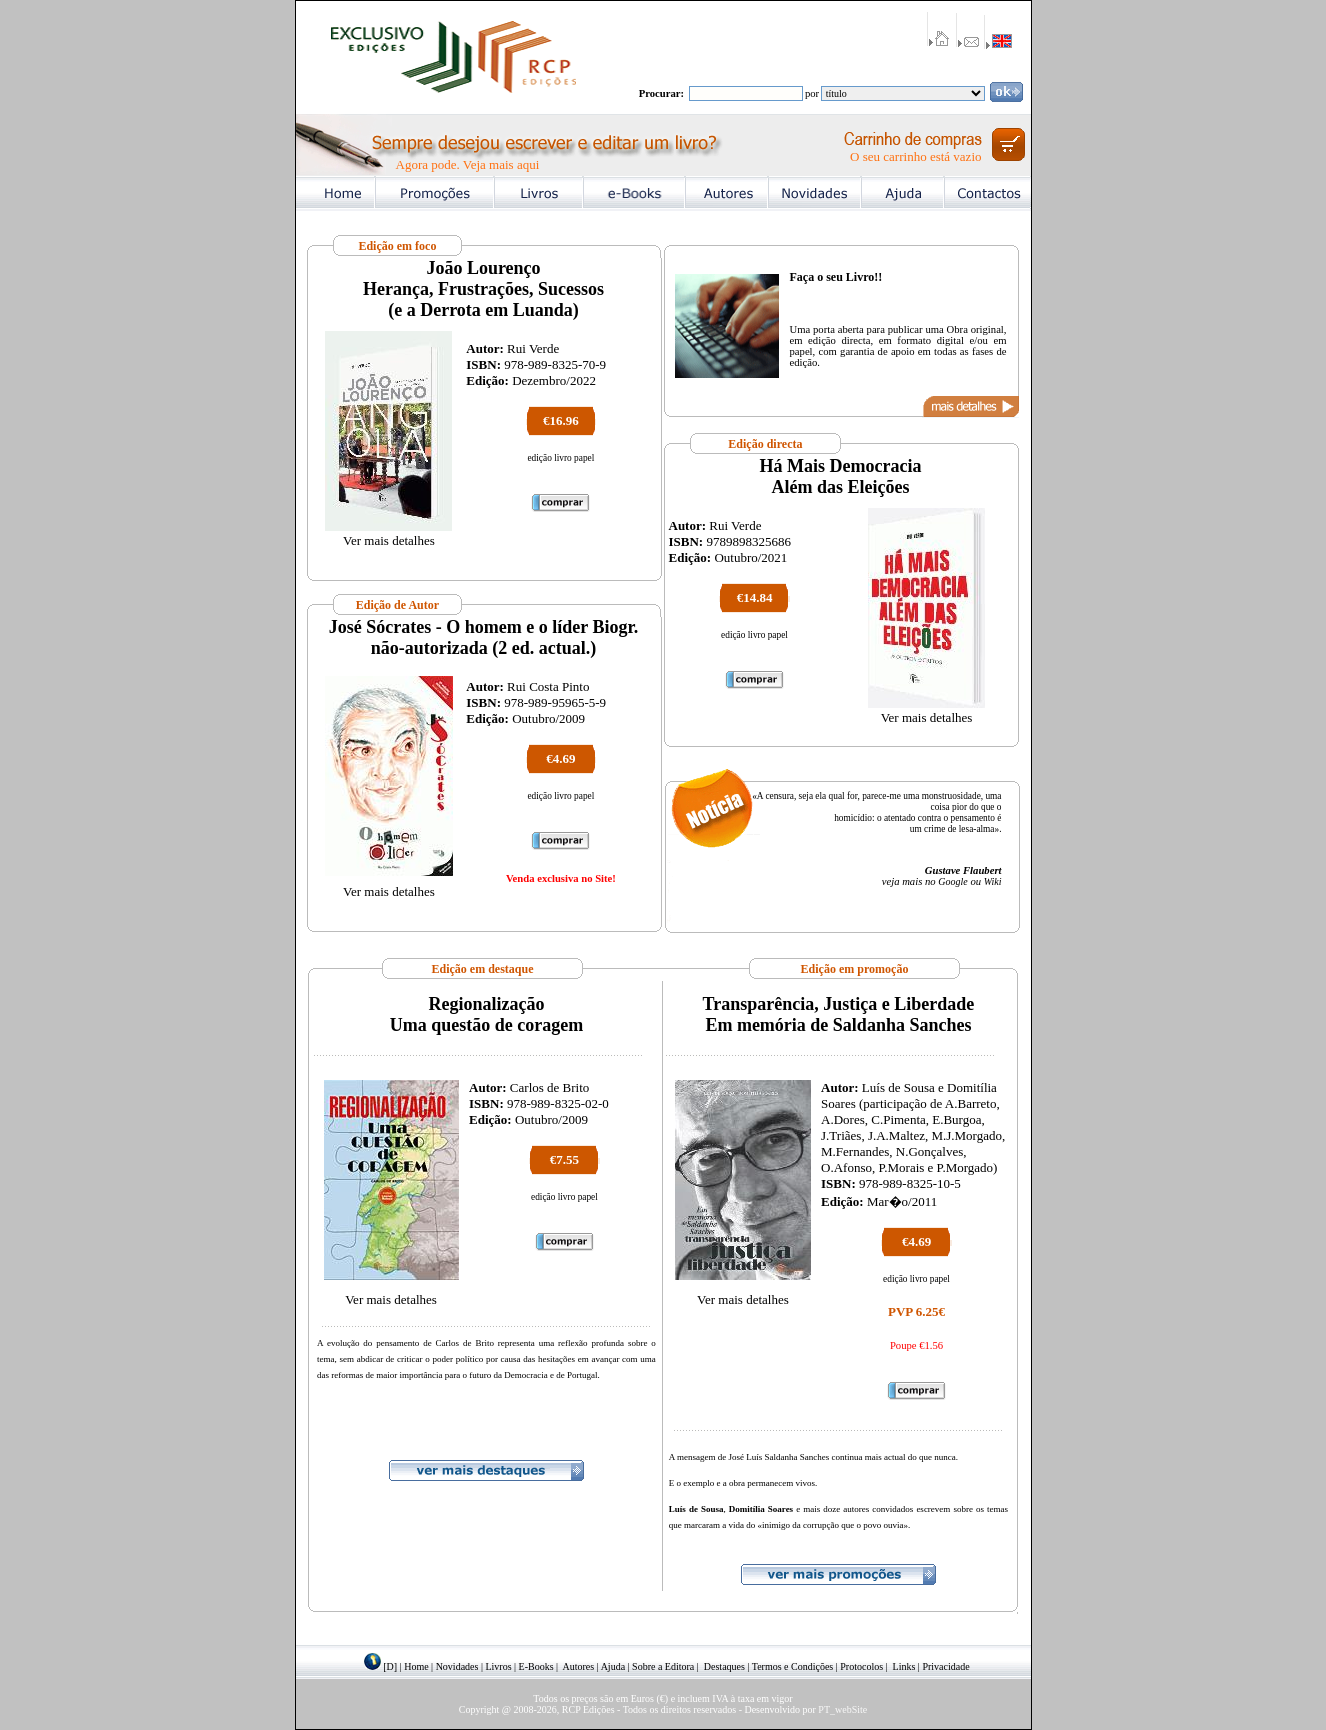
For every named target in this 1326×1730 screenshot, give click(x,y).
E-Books (536, 1666)
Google (952, 881)
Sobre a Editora (663, 1666)
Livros (498, 1666)
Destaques (724, 1666)
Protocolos (861, 1666)
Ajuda (613, 1666)
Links (904, 1666)
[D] (390, 1666)
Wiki (993, 881)
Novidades (457, 1666)
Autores (579, 1666)
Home (416, 1666)
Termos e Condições (793, 1666)
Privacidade (945, 1666)
